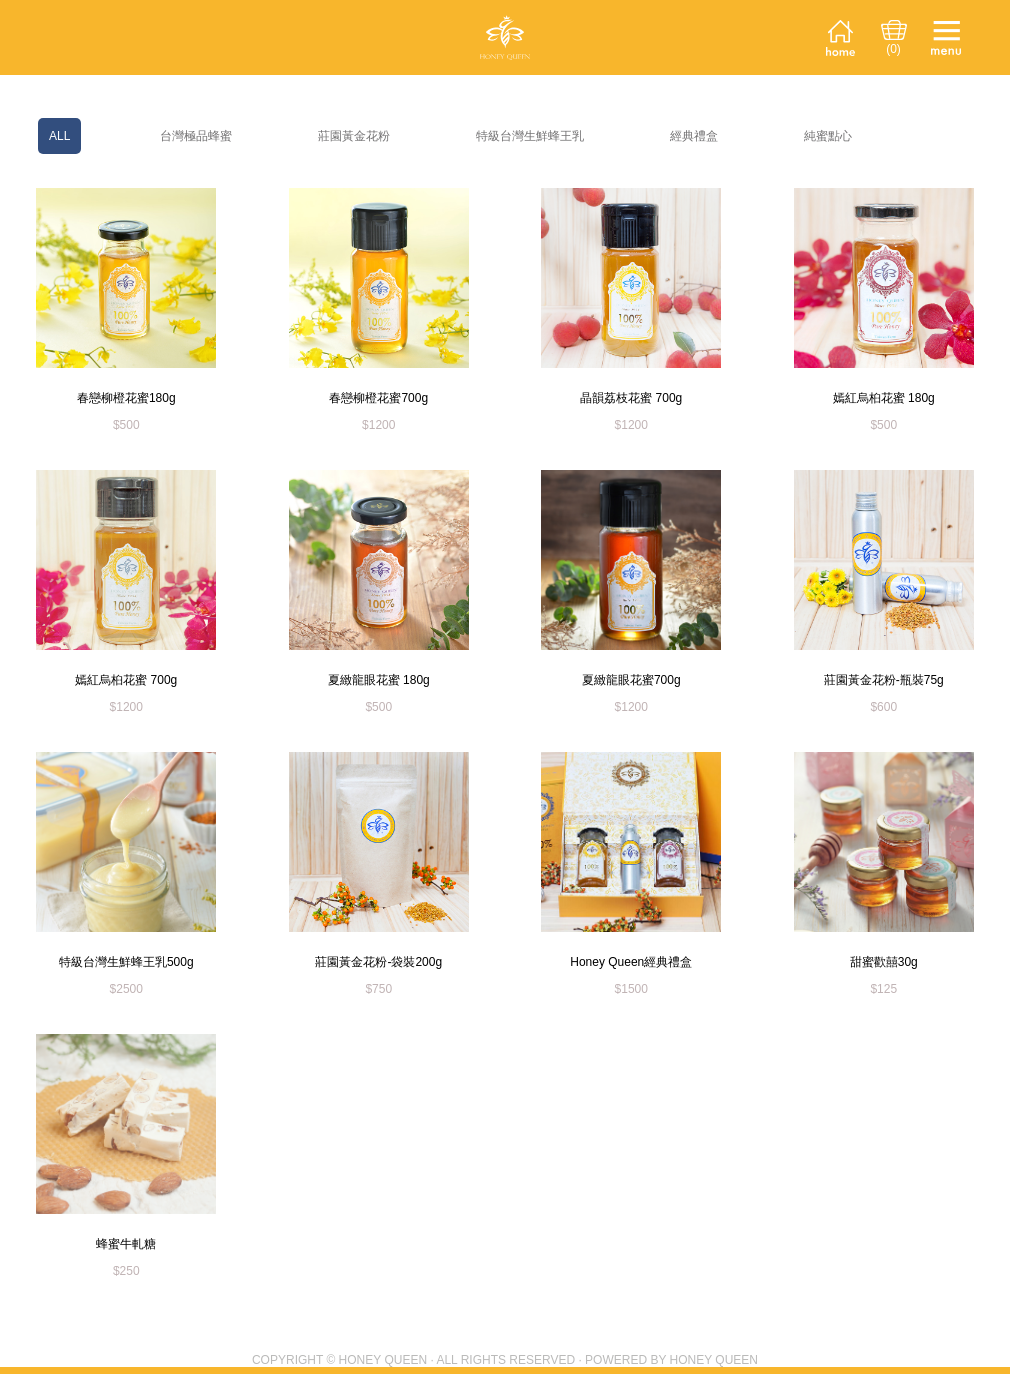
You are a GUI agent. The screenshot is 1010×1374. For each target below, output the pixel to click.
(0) (893, 49)
